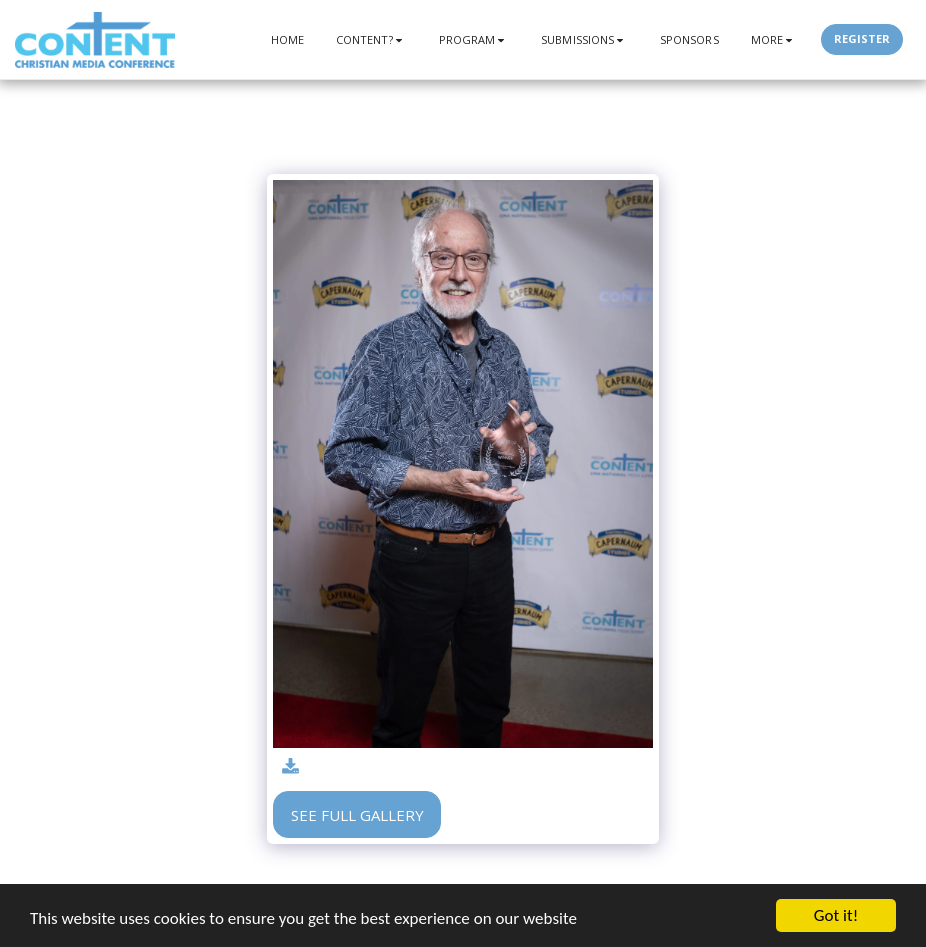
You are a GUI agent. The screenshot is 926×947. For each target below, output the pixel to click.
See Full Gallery (357, 815)
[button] (371, 39)
